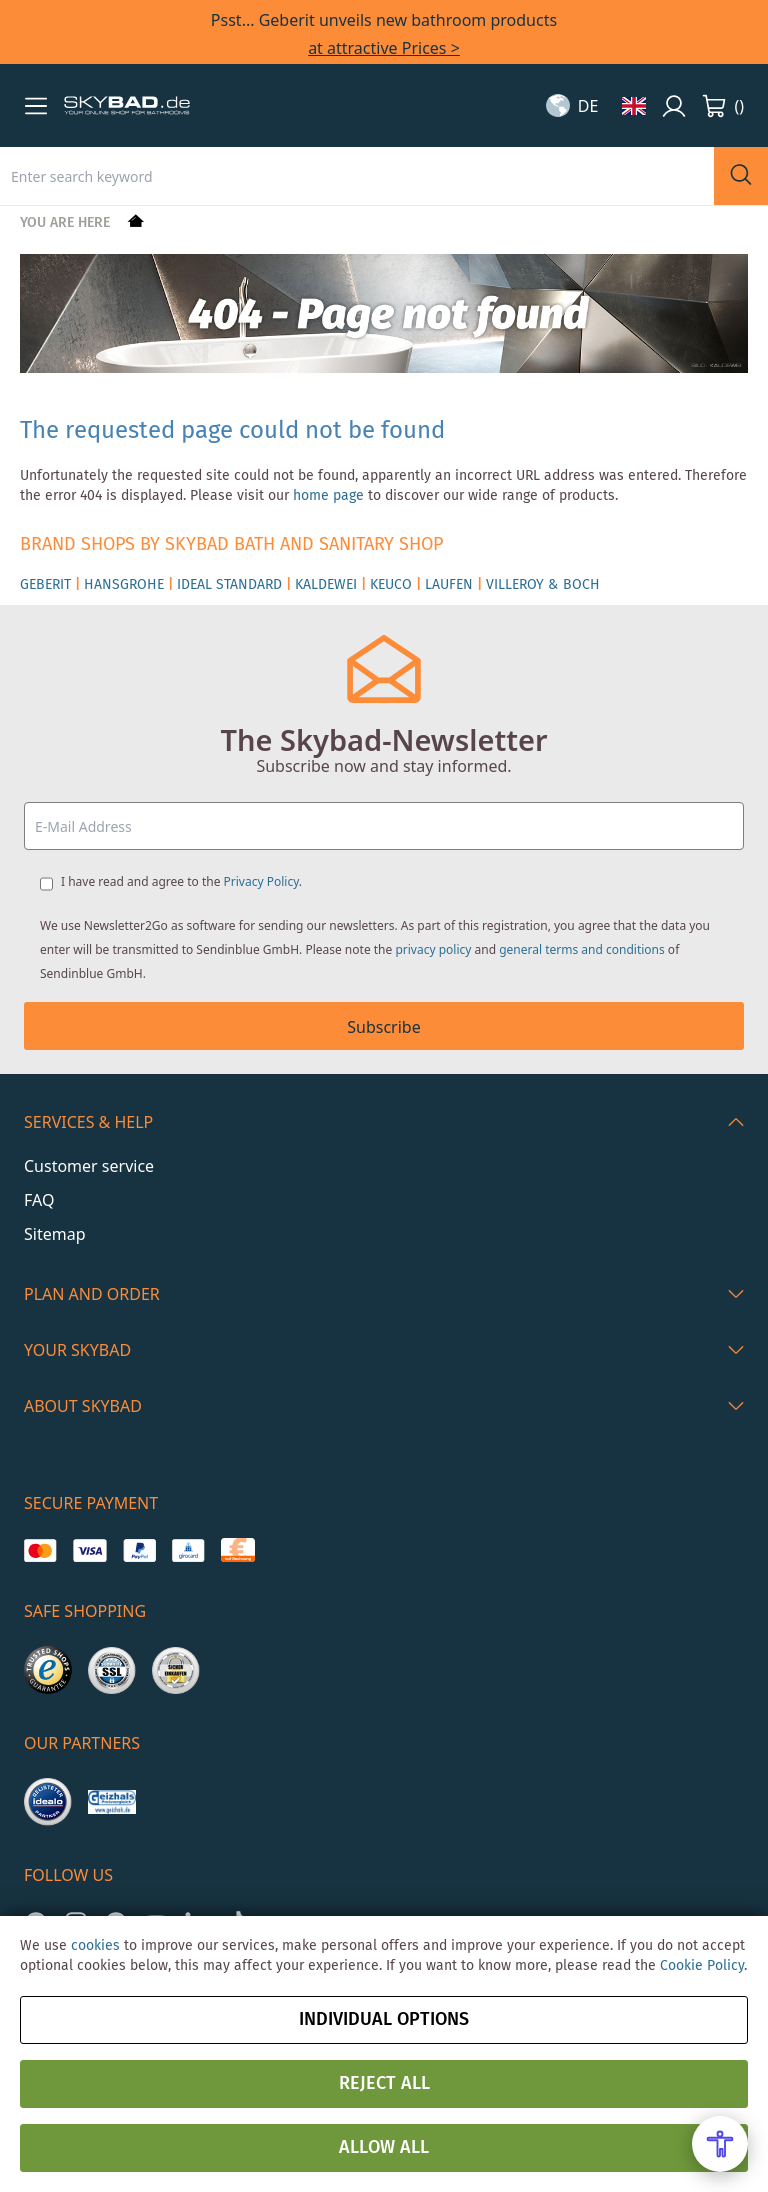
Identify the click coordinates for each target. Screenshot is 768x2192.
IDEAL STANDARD (229, 585)
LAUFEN (449, 585)
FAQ (39, 1200)
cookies (95, 1946)
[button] (36, 106)
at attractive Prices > (384, 48)
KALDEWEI (326, 585)
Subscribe (383, 1027)
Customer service (89, 1166)
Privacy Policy (261, 881)
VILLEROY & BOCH (543, 585)
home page (328, 496)
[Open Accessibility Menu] (720, 2144)
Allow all (384, 2148)
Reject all (384, 2084)
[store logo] (127, 106)
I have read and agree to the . (181, 881)
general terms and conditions (582, 949)
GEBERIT (45, 585)
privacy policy (433, 949)
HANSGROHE (124, 585)
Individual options (384, 2020)
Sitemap (55, 1234)
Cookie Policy (702, 1966)
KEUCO (391, 585)
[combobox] (357, 176)
